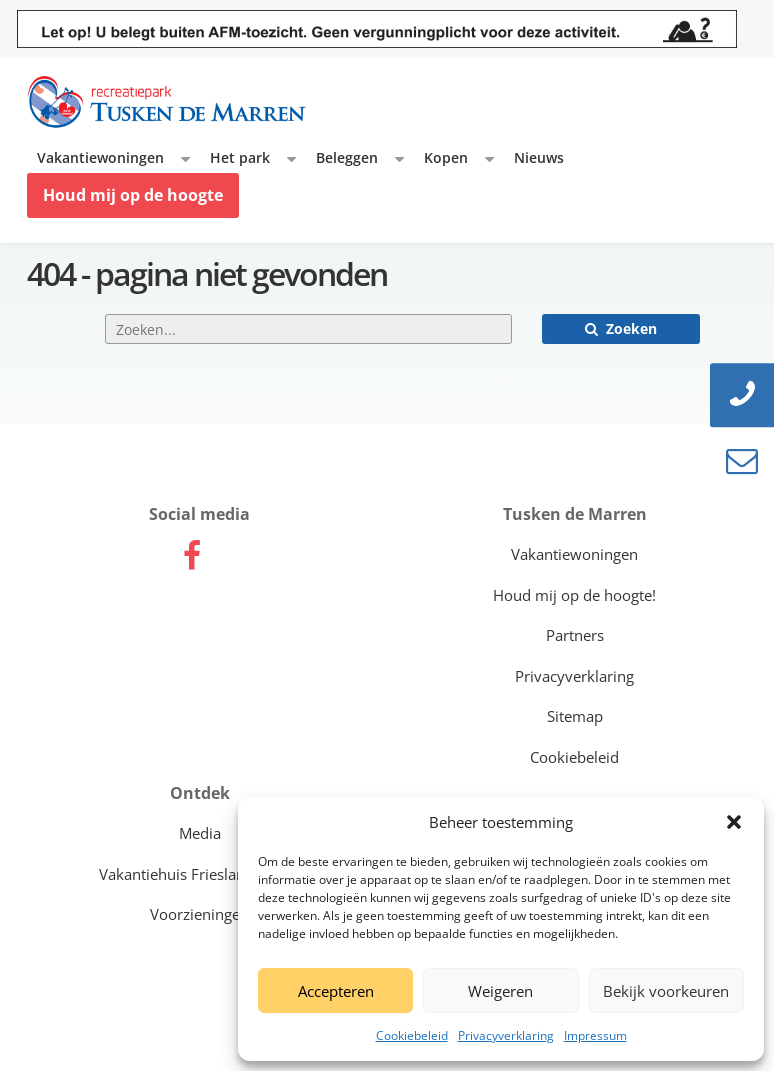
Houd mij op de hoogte (133, 195)
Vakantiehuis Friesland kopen (200, 874)
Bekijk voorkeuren (666, 991)
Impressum (595, 1035)
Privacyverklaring (506, 1035)
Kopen (446, 157)
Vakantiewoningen (100, 157)
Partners (575, 635)
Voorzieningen (199, 914)
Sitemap (575, 716)
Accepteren (336, 991)
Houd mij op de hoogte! (574, 595)
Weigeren (500, 991)
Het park (240, 157)
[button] (734, 822)
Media (200, 833)
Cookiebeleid (412, 1035)
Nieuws (539, 157)
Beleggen (347, 157)
